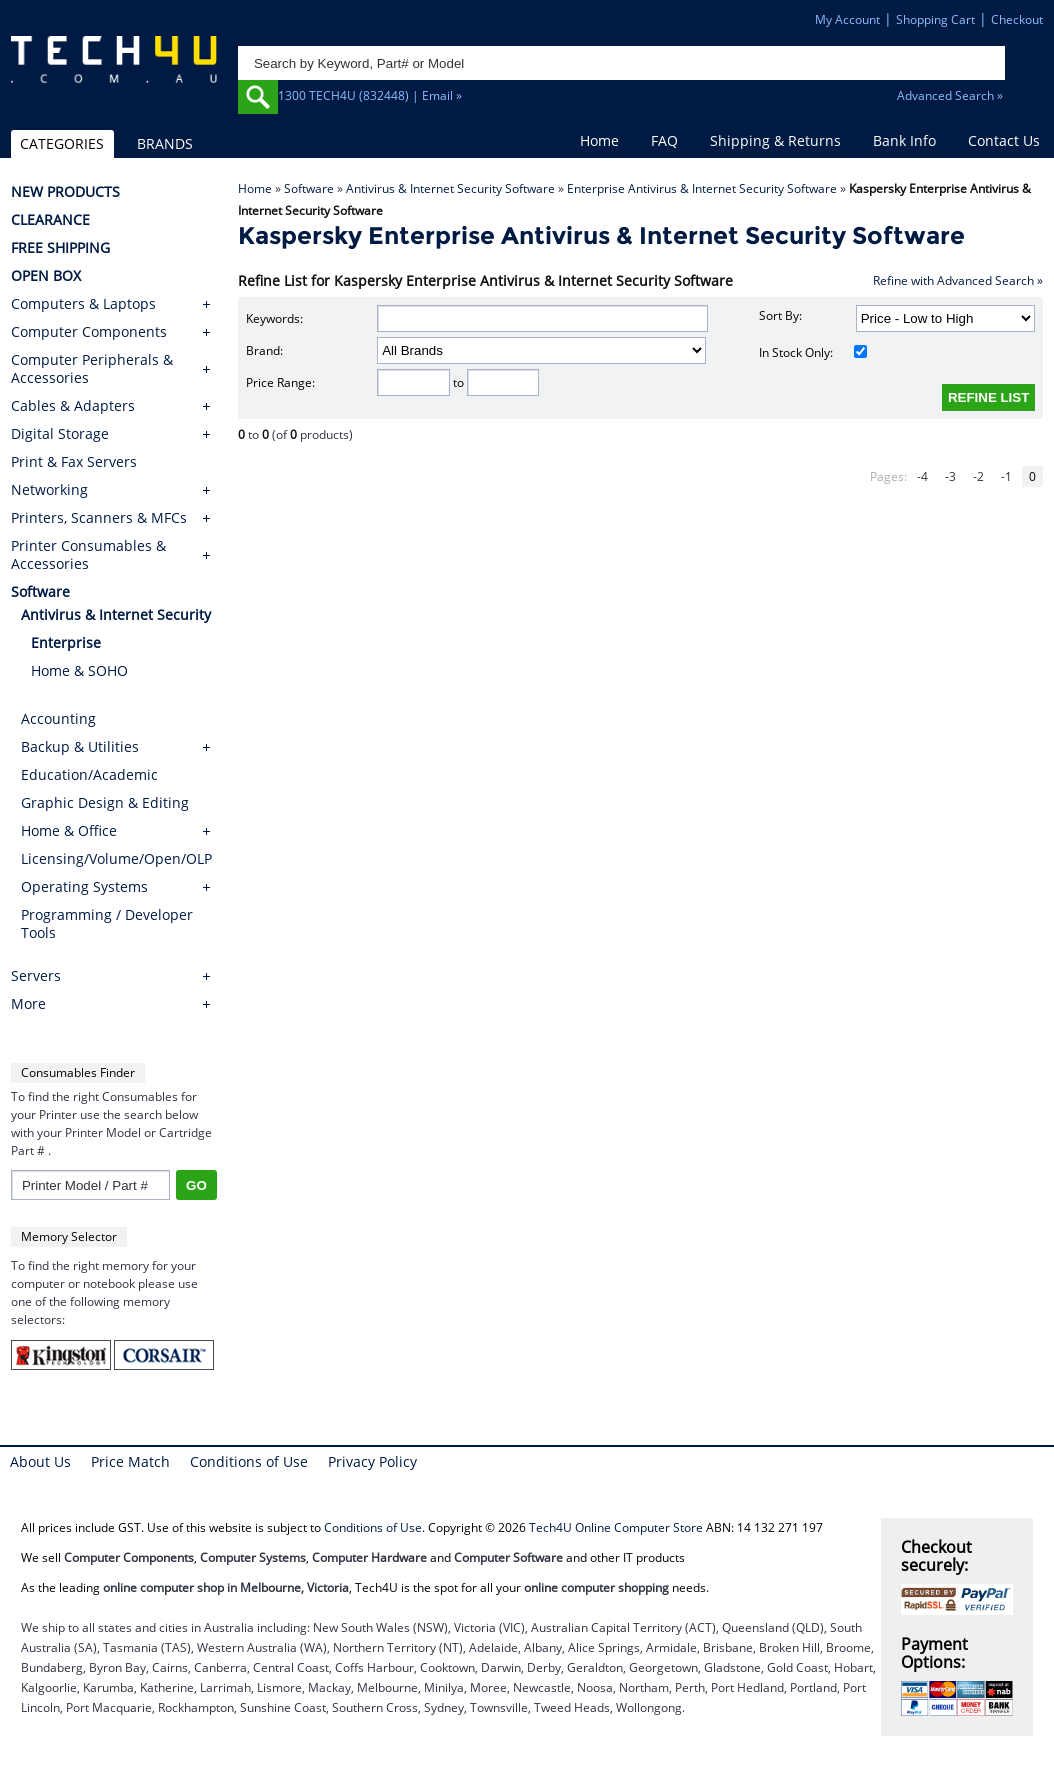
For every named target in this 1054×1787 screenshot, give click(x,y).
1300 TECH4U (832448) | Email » (370, 95)
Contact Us (1004, 140)
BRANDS (165, 143)
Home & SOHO (79, 670)
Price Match (130, 1461)
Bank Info (904, 140)
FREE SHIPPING (60, 248)
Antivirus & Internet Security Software (450, 188)
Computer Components (89, 332)
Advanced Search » (950, 95)
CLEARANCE (50, 220)
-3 (950, 476)
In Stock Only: (813, 352)
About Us (40, 1461)
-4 (922, 476)
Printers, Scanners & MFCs (99, 518)
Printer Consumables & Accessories (88, 555)
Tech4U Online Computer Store (616, 1527)
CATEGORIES (62, 143)
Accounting (58, 718)
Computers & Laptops (83, 304)
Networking (49, 490)
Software (309, 188)
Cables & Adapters (73, 406)
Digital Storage (60, 434)
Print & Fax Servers (74, 462)
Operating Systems (84, 886)
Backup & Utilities (80, 746)
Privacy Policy (372, 1461)
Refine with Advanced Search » (958, 280)
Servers (36, 976)
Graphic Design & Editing (105, 802)
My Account (847, 19)
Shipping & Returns (775, 140)
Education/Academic (89, 774)
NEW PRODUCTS (65, 192)
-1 (1006, 476)
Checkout (1017, 19)
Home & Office (69, 830)
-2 (978, 476)
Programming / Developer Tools (107, 923)
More (28, 1004)
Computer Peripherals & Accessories (92, 369)
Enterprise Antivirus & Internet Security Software (702, 188)
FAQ (664, 140)
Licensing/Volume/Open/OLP (116, 858)
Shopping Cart (935, 19)
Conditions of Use (249, 1461)
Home (599, 140)
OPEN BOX (46, 276)
